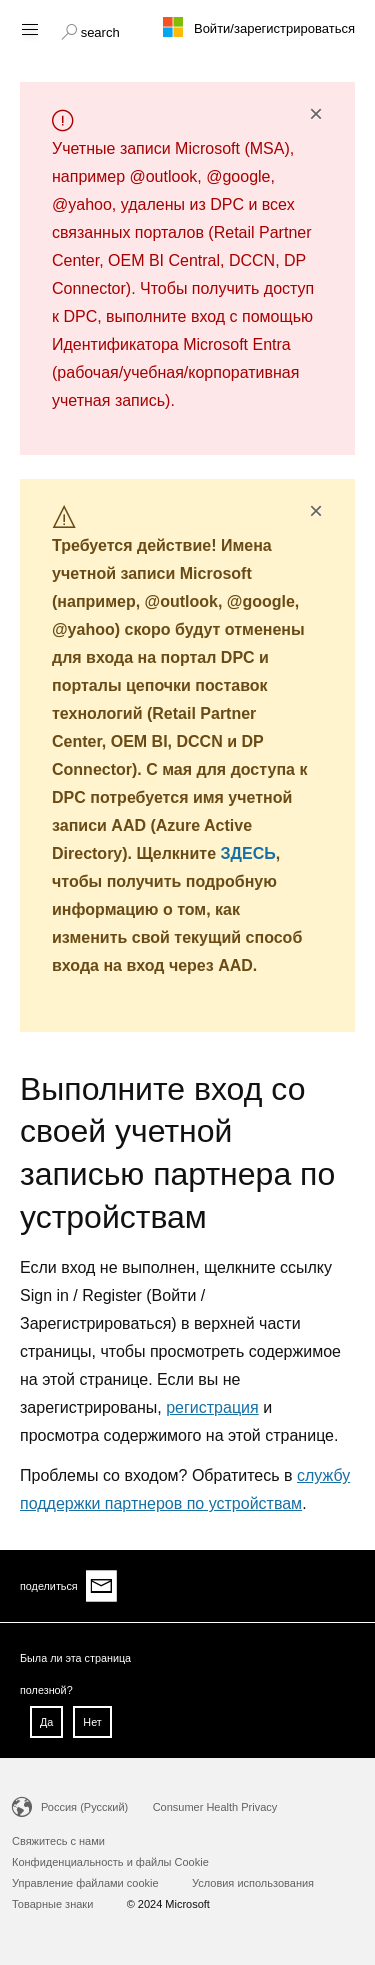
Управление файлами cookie (85, 1883)
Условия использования (253, 1883)
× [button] (316, 114)
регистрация (212, 1407)
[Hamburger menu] (28, 28)
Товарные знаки (52, 1904)
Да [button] (46, 1722)
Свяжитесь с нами (58, 1841)
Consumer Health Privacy (215, 1807)
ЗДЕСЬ (248, 853)
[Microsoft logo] (188, 27)
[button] (90, 30)
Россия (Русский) (84, 1807)
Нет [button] (92, 1722)
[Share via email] (102, 1586)
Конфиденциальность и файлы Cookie (110, 1862)
